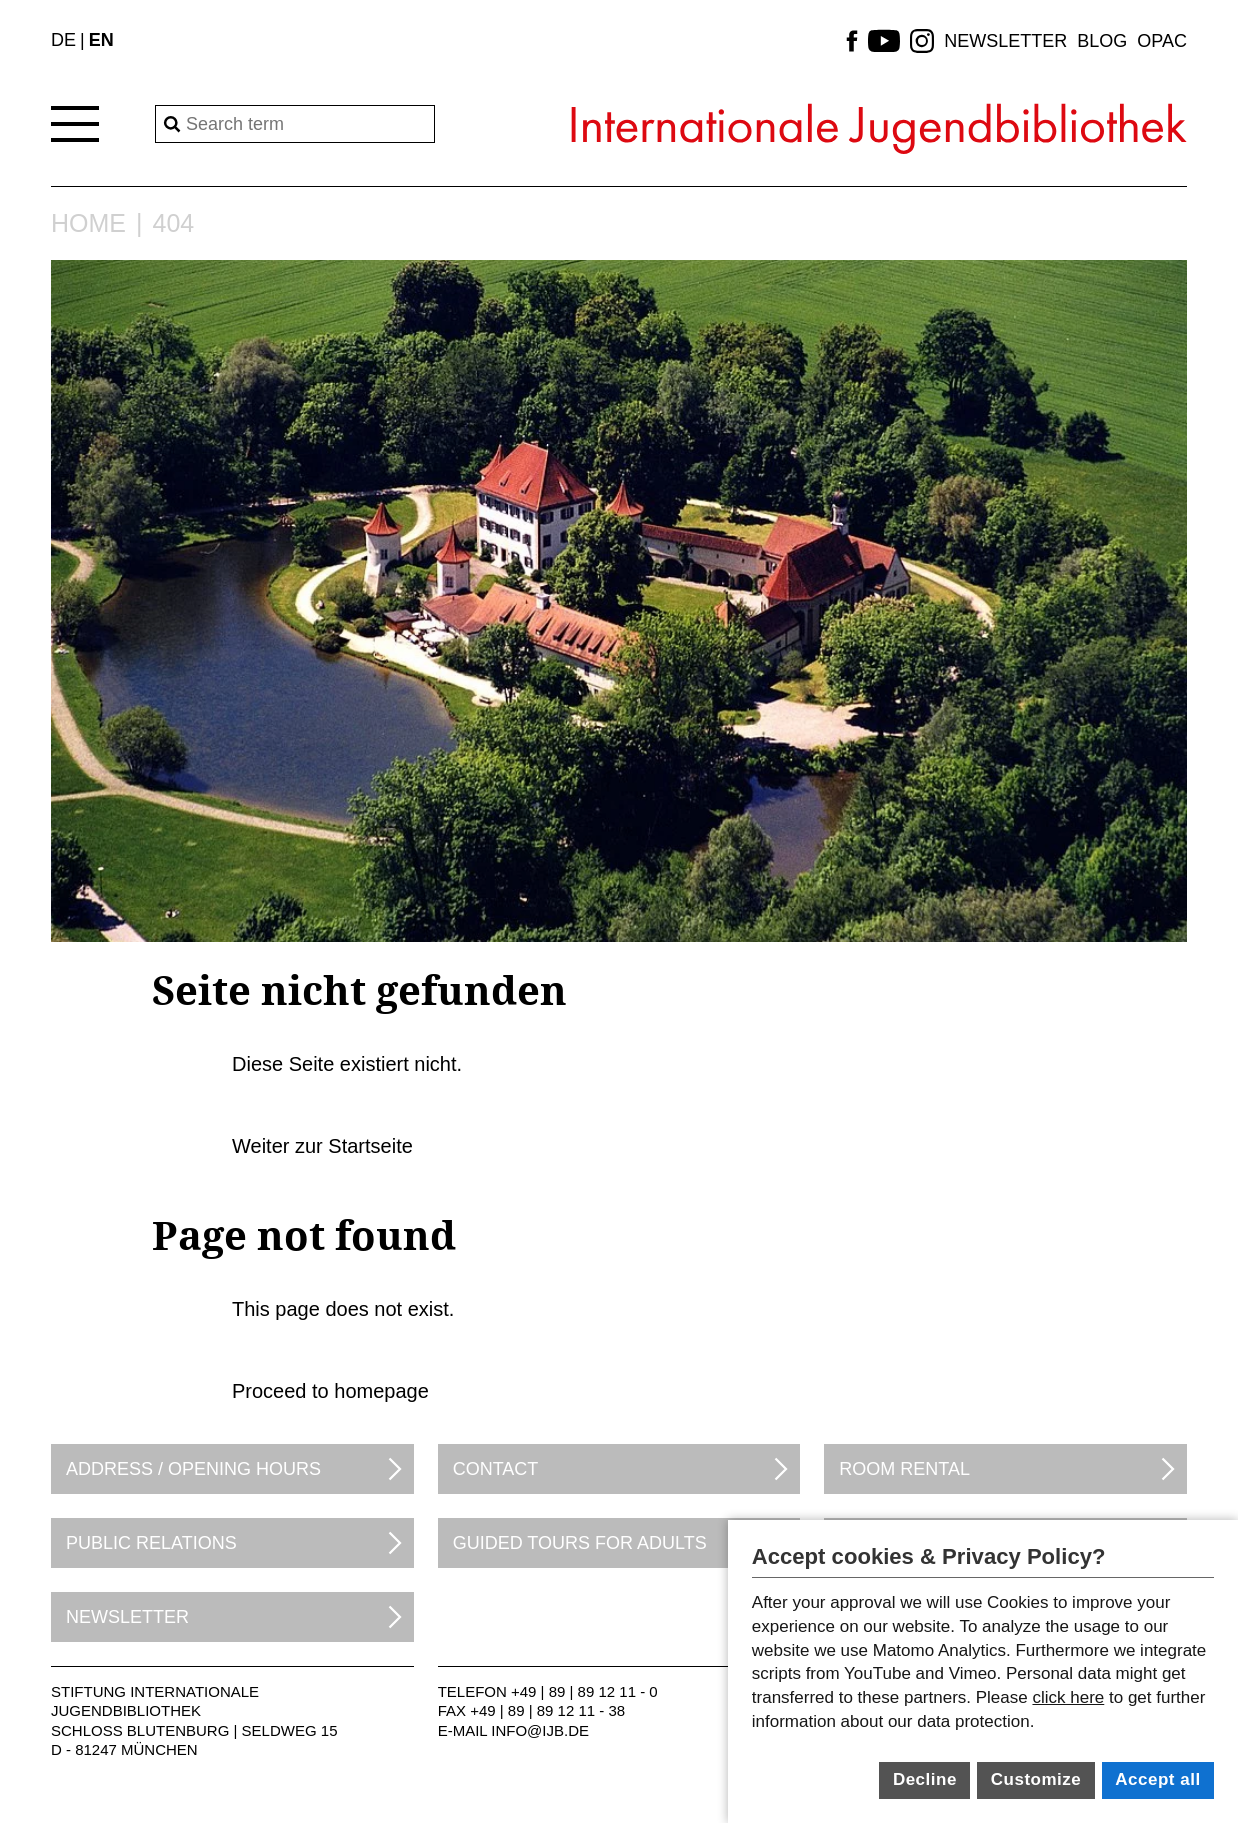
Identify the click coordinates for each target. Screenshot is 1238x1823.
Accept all (1157, 1779)
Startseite (370, 1146)
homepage (381, 1391)
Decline (925, 1779)
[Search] (295, 124)
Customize (1036, 1779)
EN (101, 40)
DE (63, 40)
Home (88, 223)
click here (1068, 1697)
